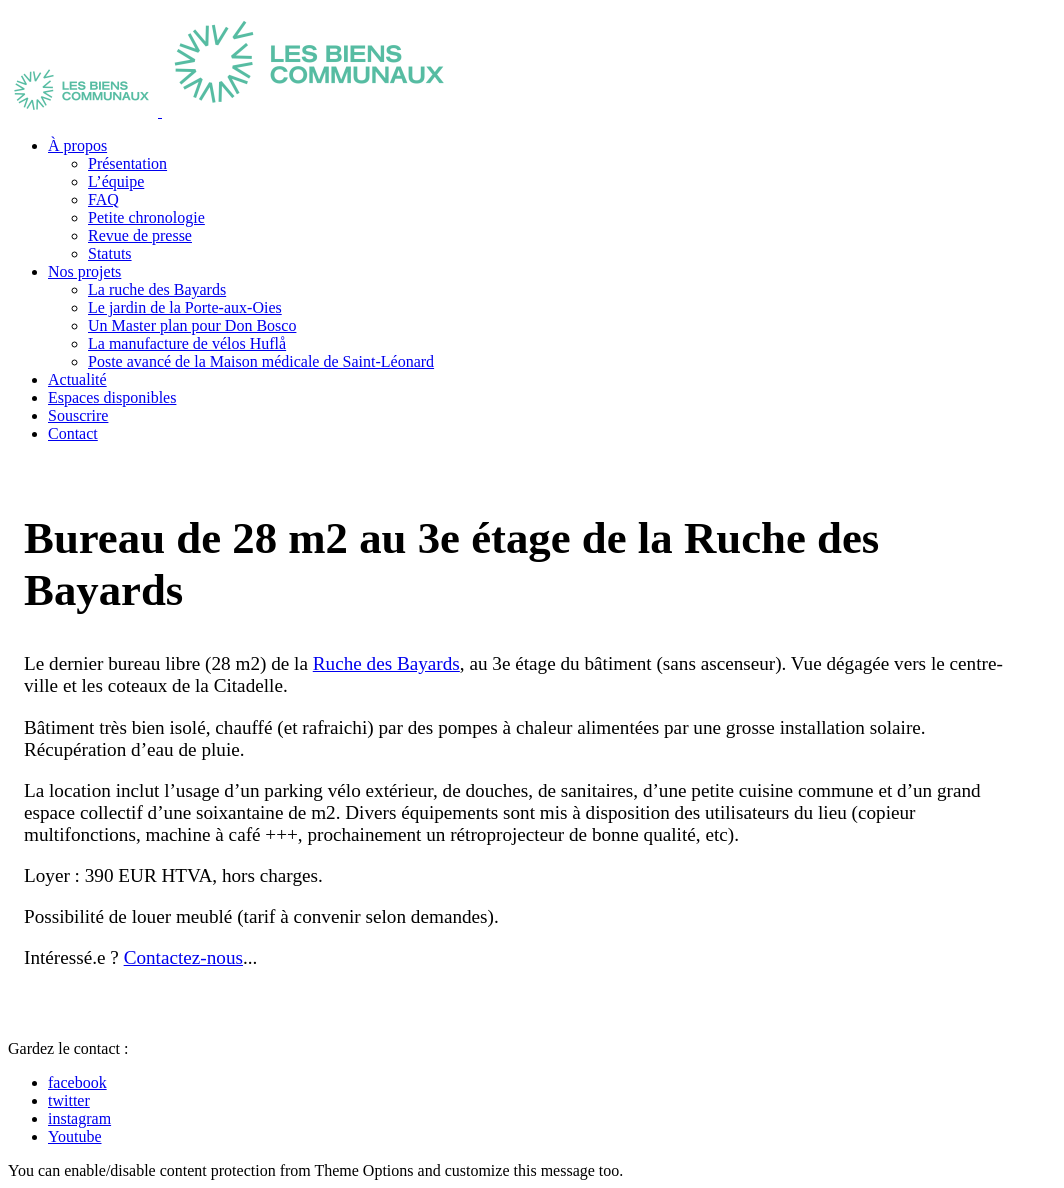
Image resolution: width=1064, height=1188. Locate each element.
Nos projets (84, 271)
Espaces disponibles (112, 397)
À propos (77, 145)
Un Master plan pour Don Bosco (192, 325)
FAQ (103, 199)
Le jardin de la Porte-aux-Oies (185, 307)
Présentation (127, 163)
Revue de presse (140, 235)
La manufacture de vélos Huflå (187, 343)
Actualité (77, 379)
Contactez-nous (183, 957)
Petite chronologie (146, 217)
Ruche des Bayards (386, 663)
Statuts (110, 253)
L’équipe (116, 181)
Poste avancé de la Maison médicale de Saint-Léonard (261, 361)
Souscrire (78, 415)
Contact (73, 433)
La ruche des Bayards (157, 289)
